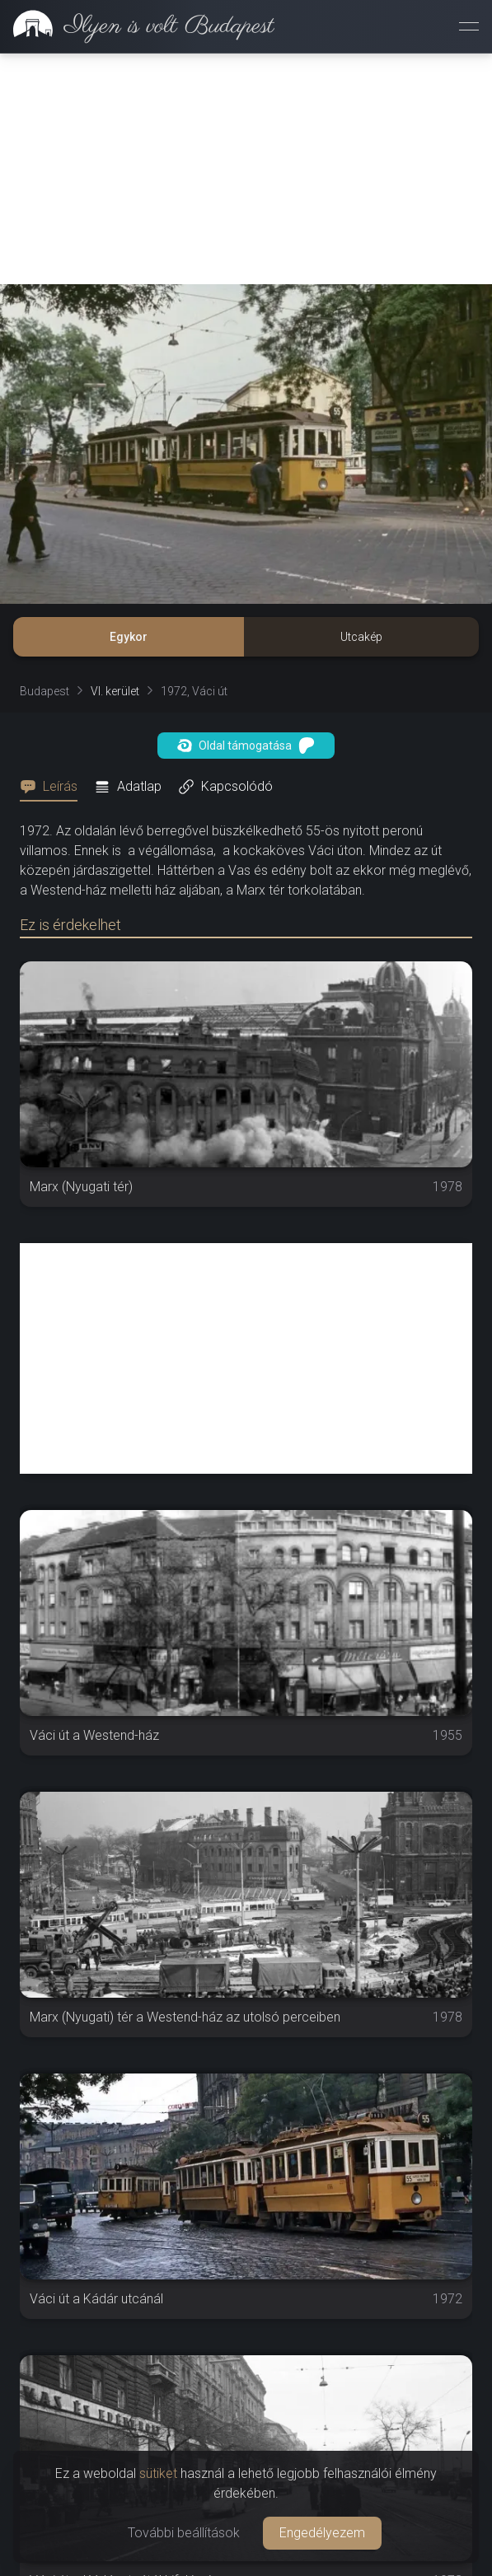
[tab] (53, 787)
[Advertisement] (246, 169)
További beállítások (184, 2533)
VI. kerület (115, 691)
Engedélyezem (322, 2533)
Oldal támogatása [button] (246, 745)
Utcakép (361, 636)
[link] (137, 26)
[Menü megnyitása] (469, 26)
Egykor (129, 636)
